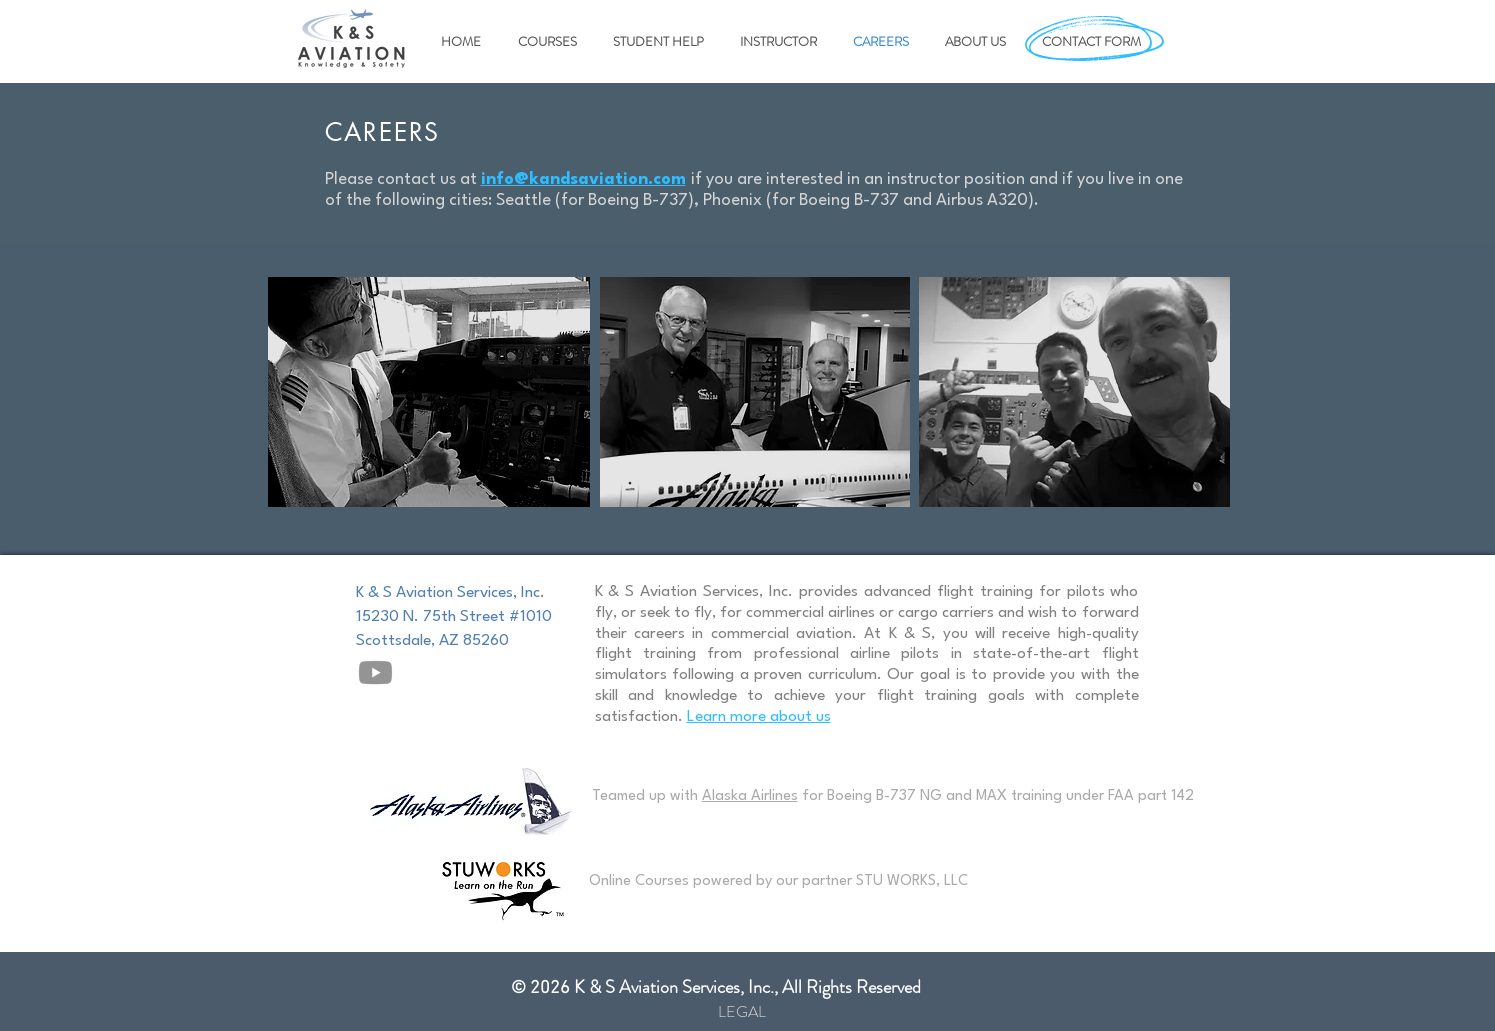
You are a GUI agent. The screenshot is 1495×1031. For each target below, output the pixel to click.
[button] (544, 42)
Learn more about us (759, 717)
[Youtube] (375, 672)
